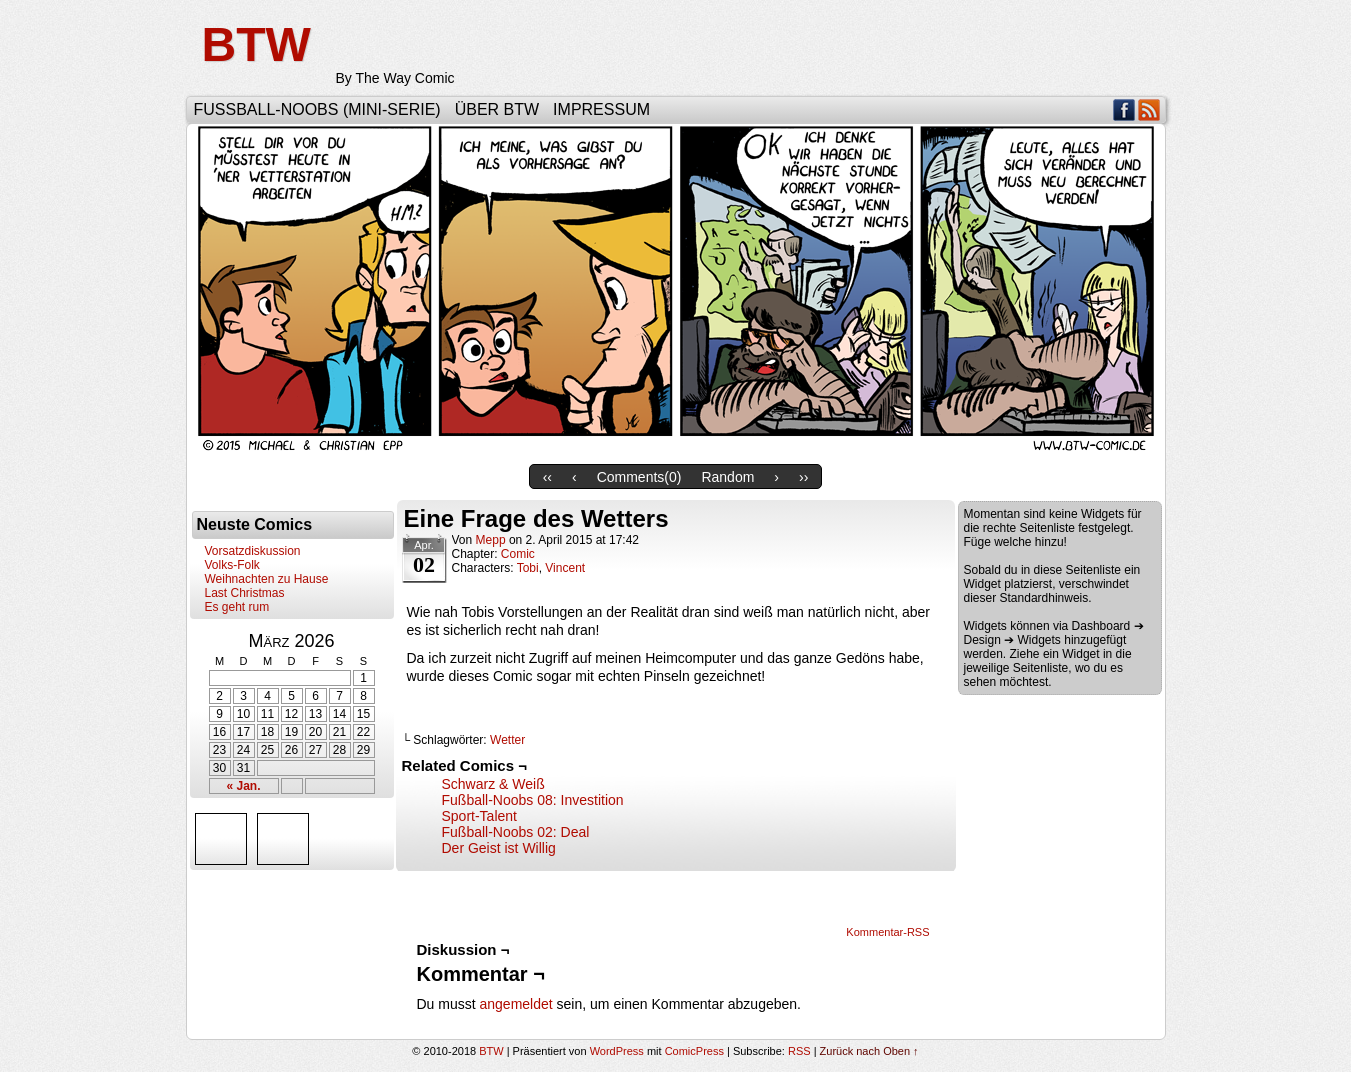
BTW (256, 44)
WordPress (617, 1051)
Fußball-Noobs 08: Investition (533, 800)
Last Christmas (245, 593)
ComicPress (694, 1051)
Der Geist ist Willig (499, 848)
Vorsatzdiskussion (253, 551)
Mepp (491, 540)
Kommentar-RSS (887, 932)
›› (803, 477)
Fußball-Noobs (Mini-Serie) (317, 109)
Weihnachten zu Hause (267, 579)
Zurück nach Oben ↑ (869, 1051)
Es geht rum (237, 607)
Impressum (601, 109)
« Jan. (243, 786)
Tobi (528, 568)
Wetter (507, 740)
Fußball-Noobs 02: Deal (516, 832)
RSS (1149, 109)
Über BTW (497, 109)
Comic (518, 554)
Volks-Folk (232, 565)
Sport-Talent (479, 816)
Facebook (1124, 109)
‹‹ (547, 477)
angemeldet (516, 1004)
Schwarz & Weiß (493, 784)
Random (727, 477)
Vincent (565, 568)
